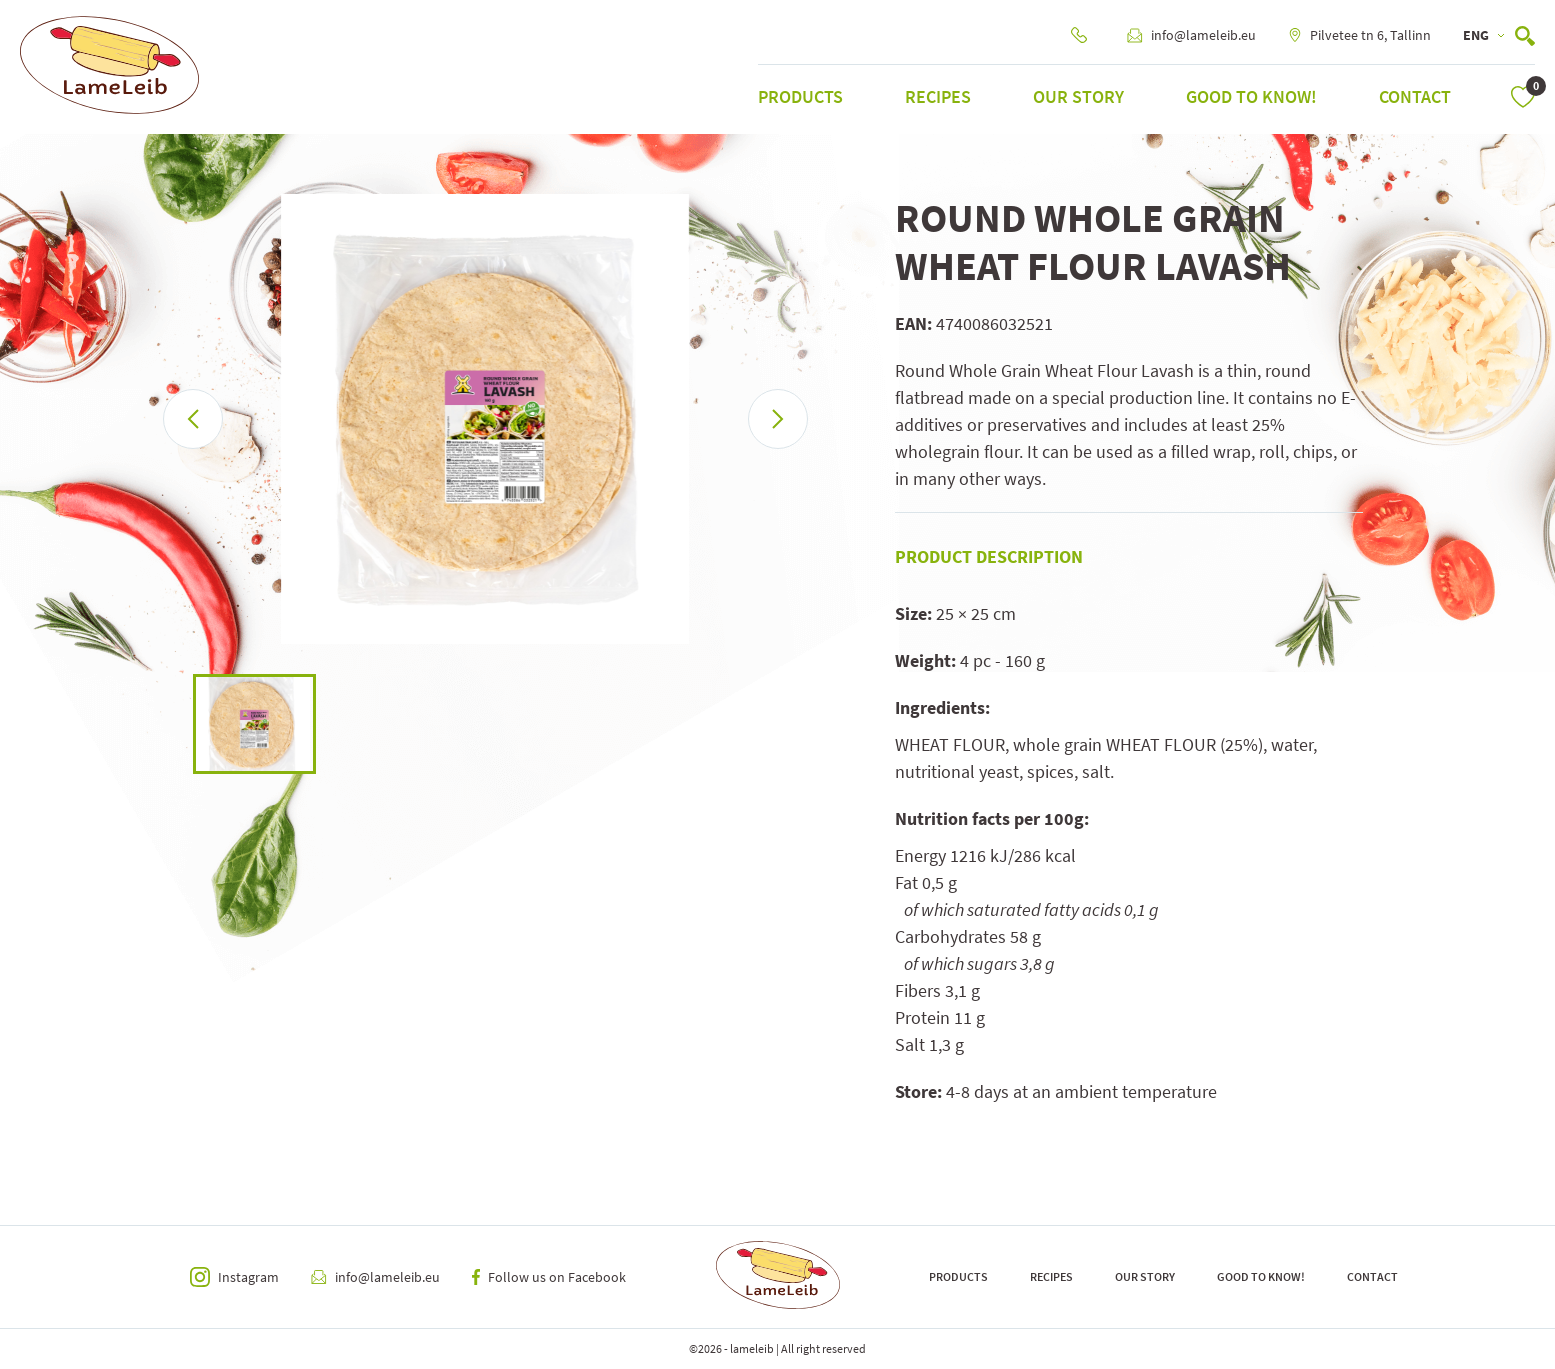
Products (800, 96)
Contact (1415, 96)
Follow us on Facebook (549, 1277)
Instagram (234, 1277)
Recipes (938, 96)
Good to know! (1251, 96)
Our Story (1078, 96)
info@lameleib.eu (1191, 35)
